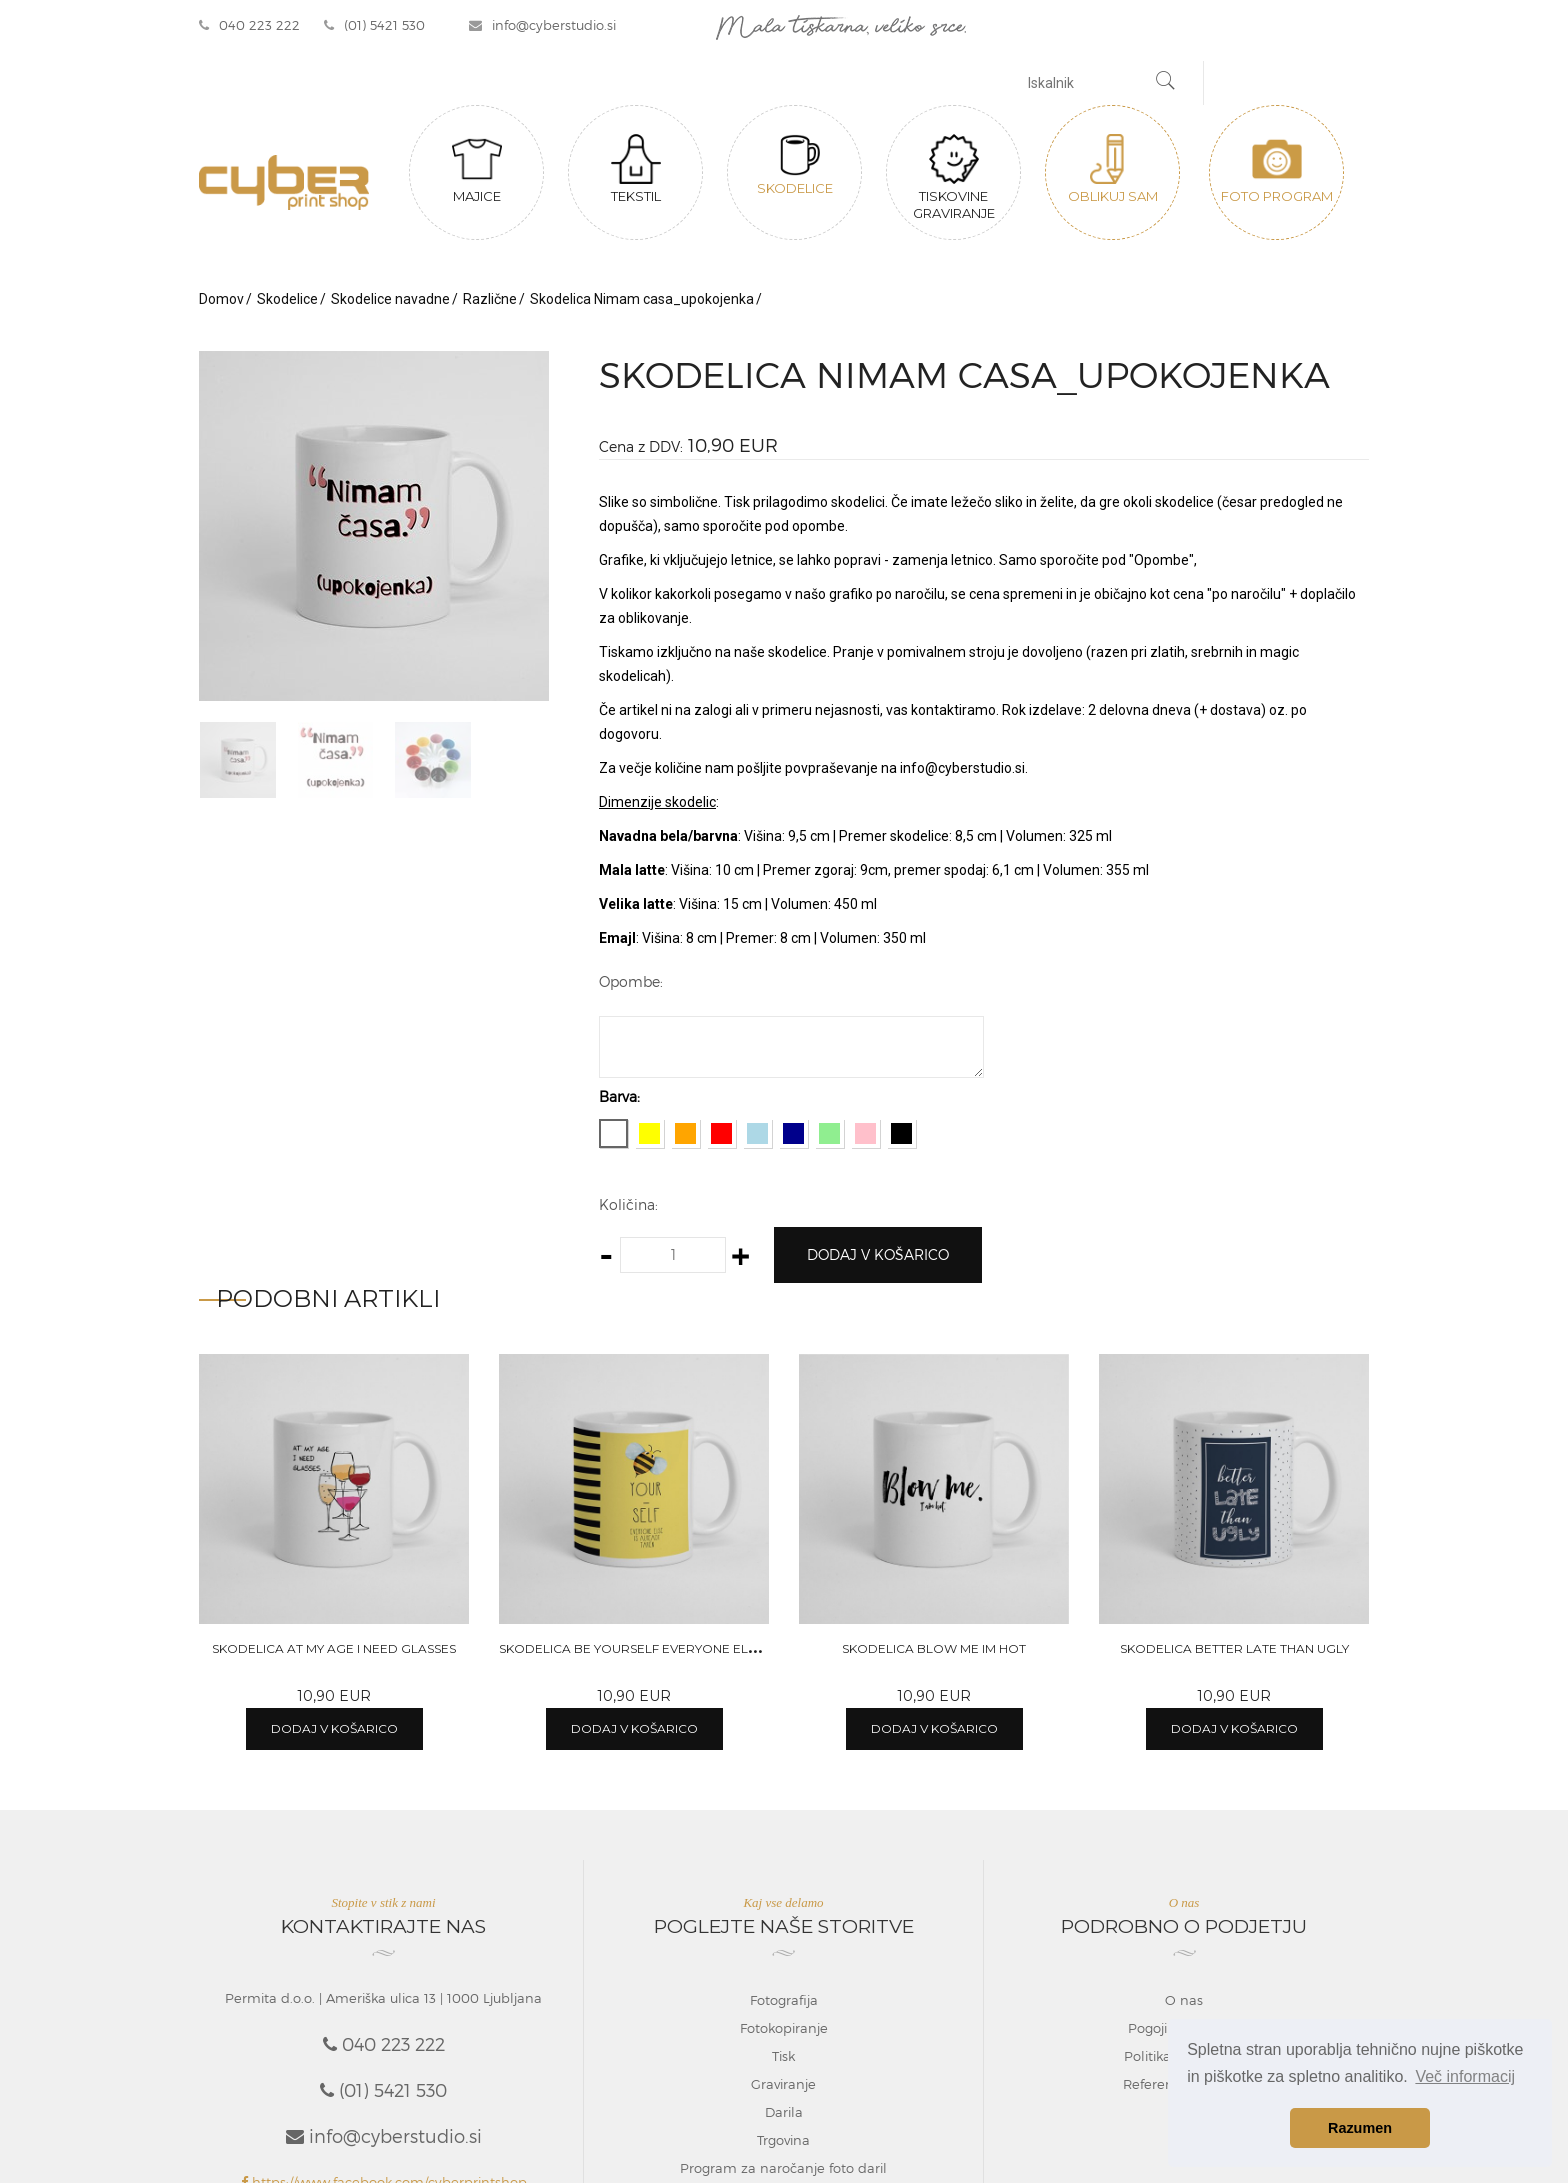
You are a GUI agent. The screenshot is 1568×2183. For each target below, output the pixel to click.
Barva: (619, 1096)
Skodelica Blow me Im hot (934, 1648)
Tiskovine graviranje (954, 177)
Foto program (1277, 169)
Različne (490, 299)
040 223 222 (249, 25)
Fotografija (784, 2000)
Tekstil (636, 169)
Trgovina (783, 2140)
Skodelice (795, 165)
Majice (477, 169)
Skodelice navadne (390, 299)
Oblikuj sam (1113, 169)
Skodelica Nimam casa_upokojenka (642, 299)
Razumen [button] (1360, 2128)
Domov (221, 299)
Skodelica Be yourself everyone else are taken (667, 1648)
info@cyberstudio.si (542, 25)
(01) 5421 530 (374, 25)
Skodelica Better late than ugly (1234, 1648)
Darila (784, 2112)
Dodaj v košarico (878, 1254)
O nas (1184, 2000)
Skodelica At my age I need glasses (334, 1648)
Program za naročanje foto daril (783, 2168)
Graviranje (783, 2084)
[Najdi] (1166, 83)
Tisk (783, 2056)
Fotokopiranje (784, 2028)
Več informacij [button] (1465, 2076)
